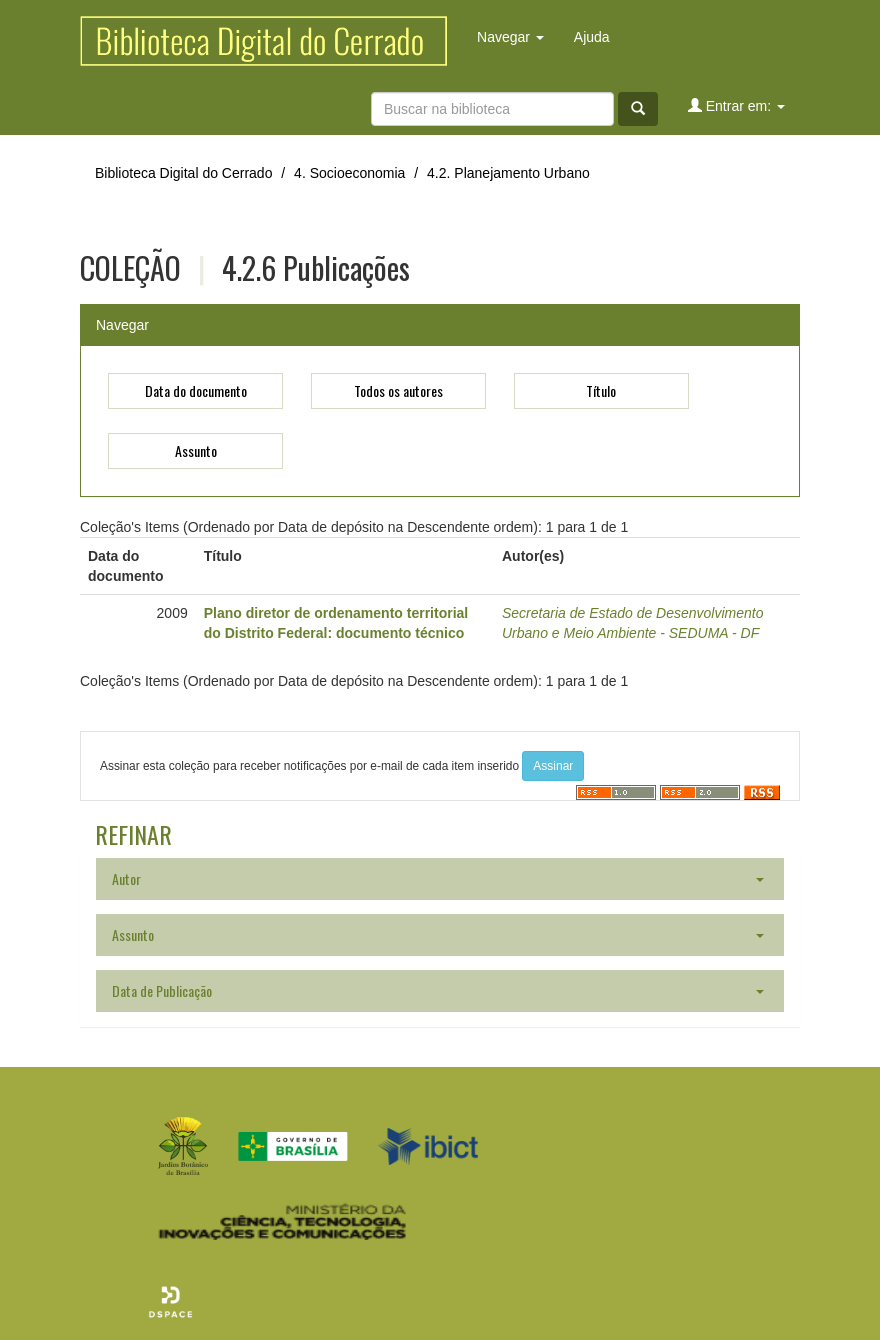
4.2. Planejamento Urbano (508, 173)
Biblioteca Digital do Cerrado (183, 173)
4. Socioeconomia (349, 173)
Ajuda (592, 37)
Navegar (510, 37)
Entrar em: (736, 105)
